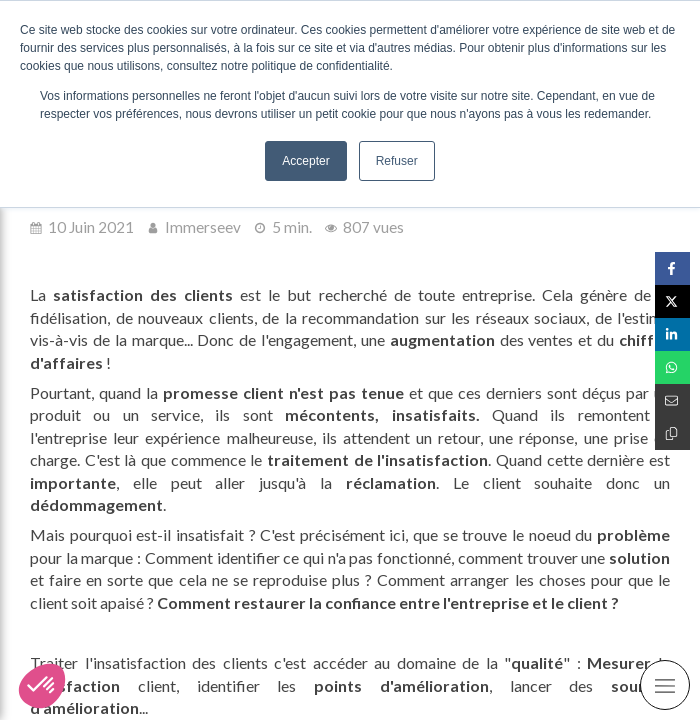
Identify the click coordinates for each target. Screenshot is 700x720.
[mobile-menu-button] (665, 685)
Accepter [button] (305, 161)
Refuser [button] (397, 161)
